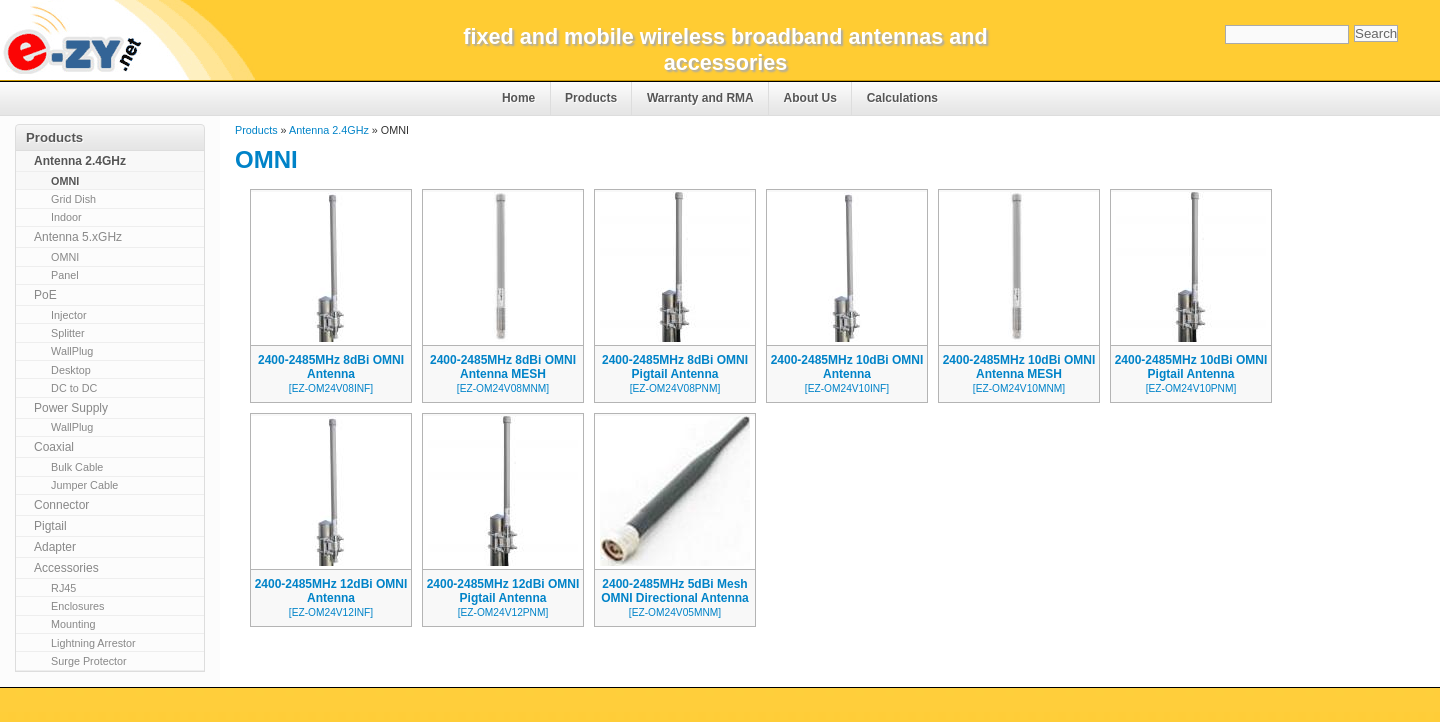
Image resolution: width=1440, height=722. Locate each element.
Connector (61, 505)
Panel (65, 275)
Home (518, 98)
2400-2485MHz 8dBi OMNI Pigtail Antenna (675, 367)
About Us (810, 98)
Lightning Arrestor (93, 643)
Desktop (71, 370)
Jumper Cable (84, 485)
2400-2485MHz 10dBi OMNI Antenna (847, 367)
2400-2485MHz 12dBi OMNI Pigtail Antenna (503, 591)
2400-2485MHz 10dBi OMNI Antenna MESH (1019, 367)
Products (591, 98)
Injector (68, 315)
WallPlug (72, 351)
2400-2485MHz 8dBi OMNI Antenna (331, 367)
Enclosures (77, 606)
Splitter (68, 333)
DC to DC (74, 388)
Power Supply (71, 408)
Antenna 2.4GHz (329, 130)
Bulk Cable (77, 467)
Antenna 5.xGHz (78, 237)
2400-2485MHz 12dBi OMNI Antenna (331, 591)
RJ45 (63, 588)
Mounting (73, 624)
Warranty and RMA (700, 98)
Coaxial (54, 447)
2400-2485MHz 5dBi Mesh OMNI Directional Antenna (675, 591)
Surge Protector (89, 661)
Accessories (66, 568)
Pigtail (50, 526)
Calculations (902, 98)
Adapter (55, 547)
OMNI (65, 181)
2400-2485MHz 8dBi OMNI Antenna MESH (503, 367)
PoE (45, 295)
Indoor (66, 217)
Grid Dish (73, 199)
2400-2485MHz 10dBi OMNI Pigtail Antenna (1191, 367)
